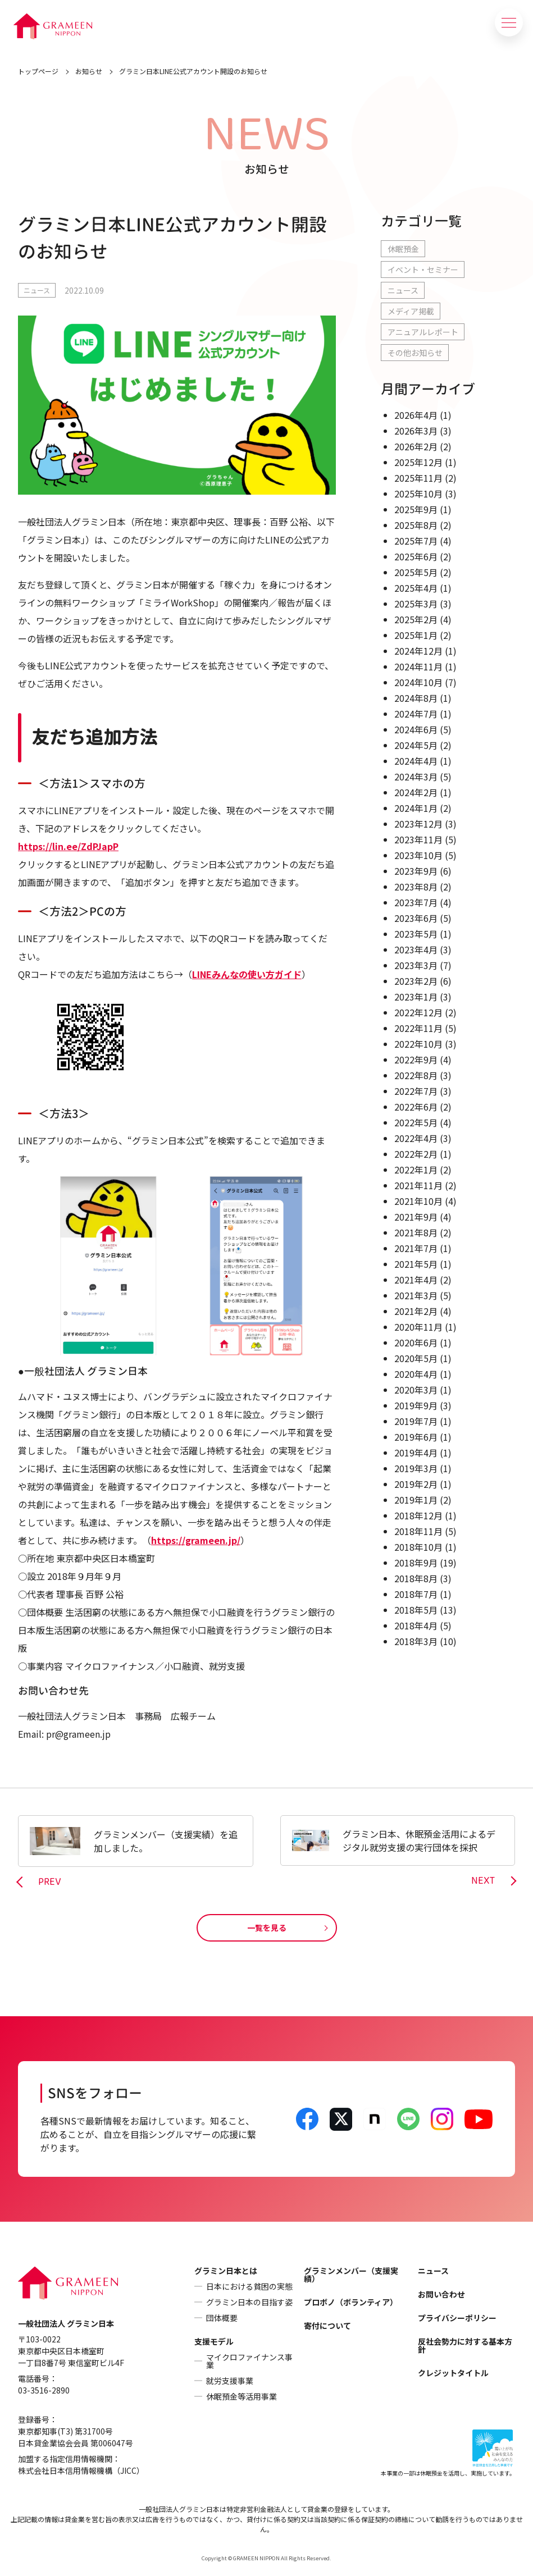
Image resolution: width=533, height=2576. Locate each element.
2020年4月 (416, 1374)
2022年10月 (418, 1044)
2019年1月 (416, 1499)
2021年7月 (416, 1248)
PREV (49, 1882)
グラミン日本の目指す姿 (249, 2302)
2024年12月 (418, 650)
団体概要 (222, 2317)
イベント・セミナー (423, 269)
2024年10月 (418, 682)
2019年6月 (416, 1437)
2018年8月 (416, 1578)
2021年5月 (416, 1264)
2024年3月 (416, 776)
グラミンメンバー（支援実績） (351, 2274)
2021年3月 (416, 1295)
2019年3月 (416, 1468)
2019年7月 (416, 1421)
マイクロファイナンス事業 (249, 2361)
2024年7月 (416, 713)
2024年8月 (416, 698)
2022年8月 (416, 1075)
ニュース (37, 290)
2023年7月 (416, 902)
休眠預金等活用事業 (241, 2396)
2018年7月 (416, 1594)
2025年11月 (418, 478)
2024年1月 (416, 808)
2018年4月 (416, 1625)
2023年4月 (416, 949)
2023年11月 (418, 839)
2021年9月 (416, 1216)
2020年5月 (416, 1358)
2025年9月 (416, 509)
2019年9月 (416, 1405)
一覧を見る (266, 1927)
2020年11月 (418, 1326)
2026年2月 (416, 446)
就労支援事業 (229, 2380)
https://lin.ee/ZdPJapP (68, 846)
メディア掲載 (411, 311)
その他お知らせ (415, 352)
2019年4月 (416, 1452)
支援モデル (214, 2341)
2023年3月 (416, 965)
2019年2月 (416, 1484)
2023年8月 (416, 886)
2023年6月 (416, 918)
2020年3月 (416, 1389)
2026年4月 (416, 415)
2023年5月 (416, 933)
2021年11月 (418, 1185)
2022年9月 (416, 1059)
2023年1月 (416, 996)
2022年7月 (416, 1091)
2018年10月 (418, 1547)
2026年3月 (416, 430)
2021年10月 (418, 1201)
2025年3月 (416, 603)
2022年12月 (418, 1012)
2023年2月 (416, 981)
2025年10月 (418, 493)
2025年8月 (416, 525)
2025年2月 (416, 619)
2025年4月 (416, 588)
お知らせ (88, 71)
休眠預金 (403, 248)
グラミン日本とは (225, 2270)
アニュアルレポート (423, 331)
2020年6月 (416, 1342)
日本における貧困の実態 (249, 2286)
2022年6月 (416, 1106)
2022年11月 (418, 1028)
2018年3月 (416, 1641)
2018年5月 (416, 1609)
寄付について (327, 2325)
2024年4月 (416, 761)
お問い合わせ (441, 2294)
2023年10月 (418, 855)
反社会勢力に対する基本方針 (465, 2345)
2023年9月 (416, 871)
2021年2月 (416, 1311)
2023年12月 (418, 823)
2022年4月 (416, 1138)
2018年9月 (416, 1562)
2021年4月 (416, 1279)
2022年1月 (416, 1169)
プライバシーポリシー (457, 2317)
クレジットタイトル (453, 2372)
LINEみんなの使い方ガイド (247, 974)
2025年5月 (416, 572)
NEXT (483, 1881)
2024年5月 (416, 745)
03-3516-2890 (44, 2390)
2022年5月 (416, 1122)
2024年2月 (416, 792)
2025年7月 (416, 540)
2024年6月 (416, 729)
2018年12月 (418, 1515)
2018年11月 (418, 1531)
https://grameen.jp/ (195, 1540)
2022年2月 (416, 1154)
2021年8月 (416, 1232)
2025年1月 (416, 635)
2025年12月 (418, 462)
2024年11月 (418, 666)
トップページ (38, 71)
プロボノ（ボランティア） (351, 2302)
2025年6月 (416, 556)
